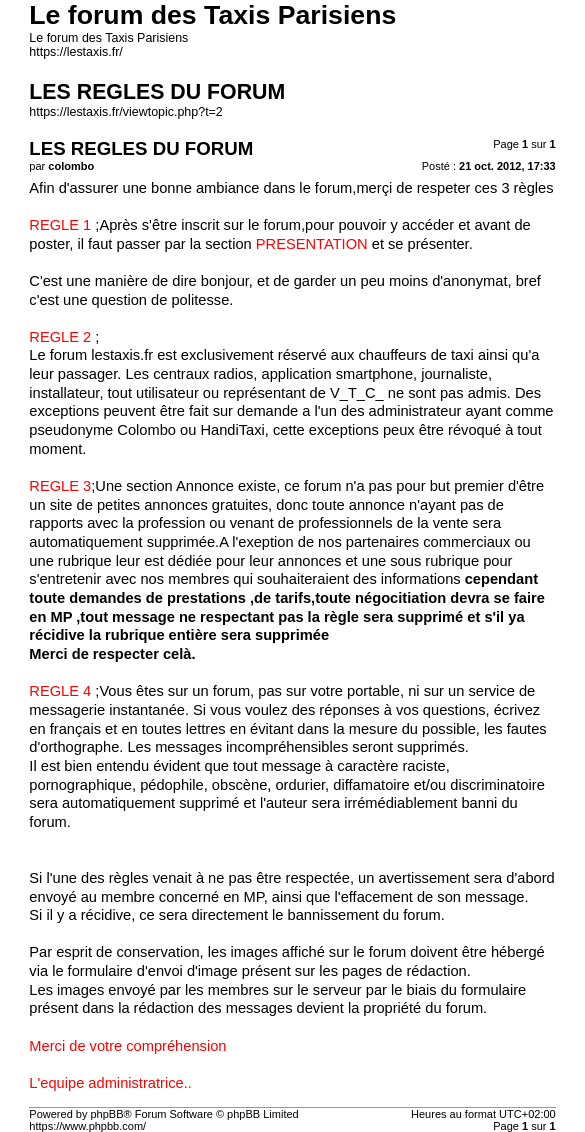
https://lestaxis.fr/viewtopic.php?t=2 (125, 112)
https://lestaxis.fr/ (75, 52)
